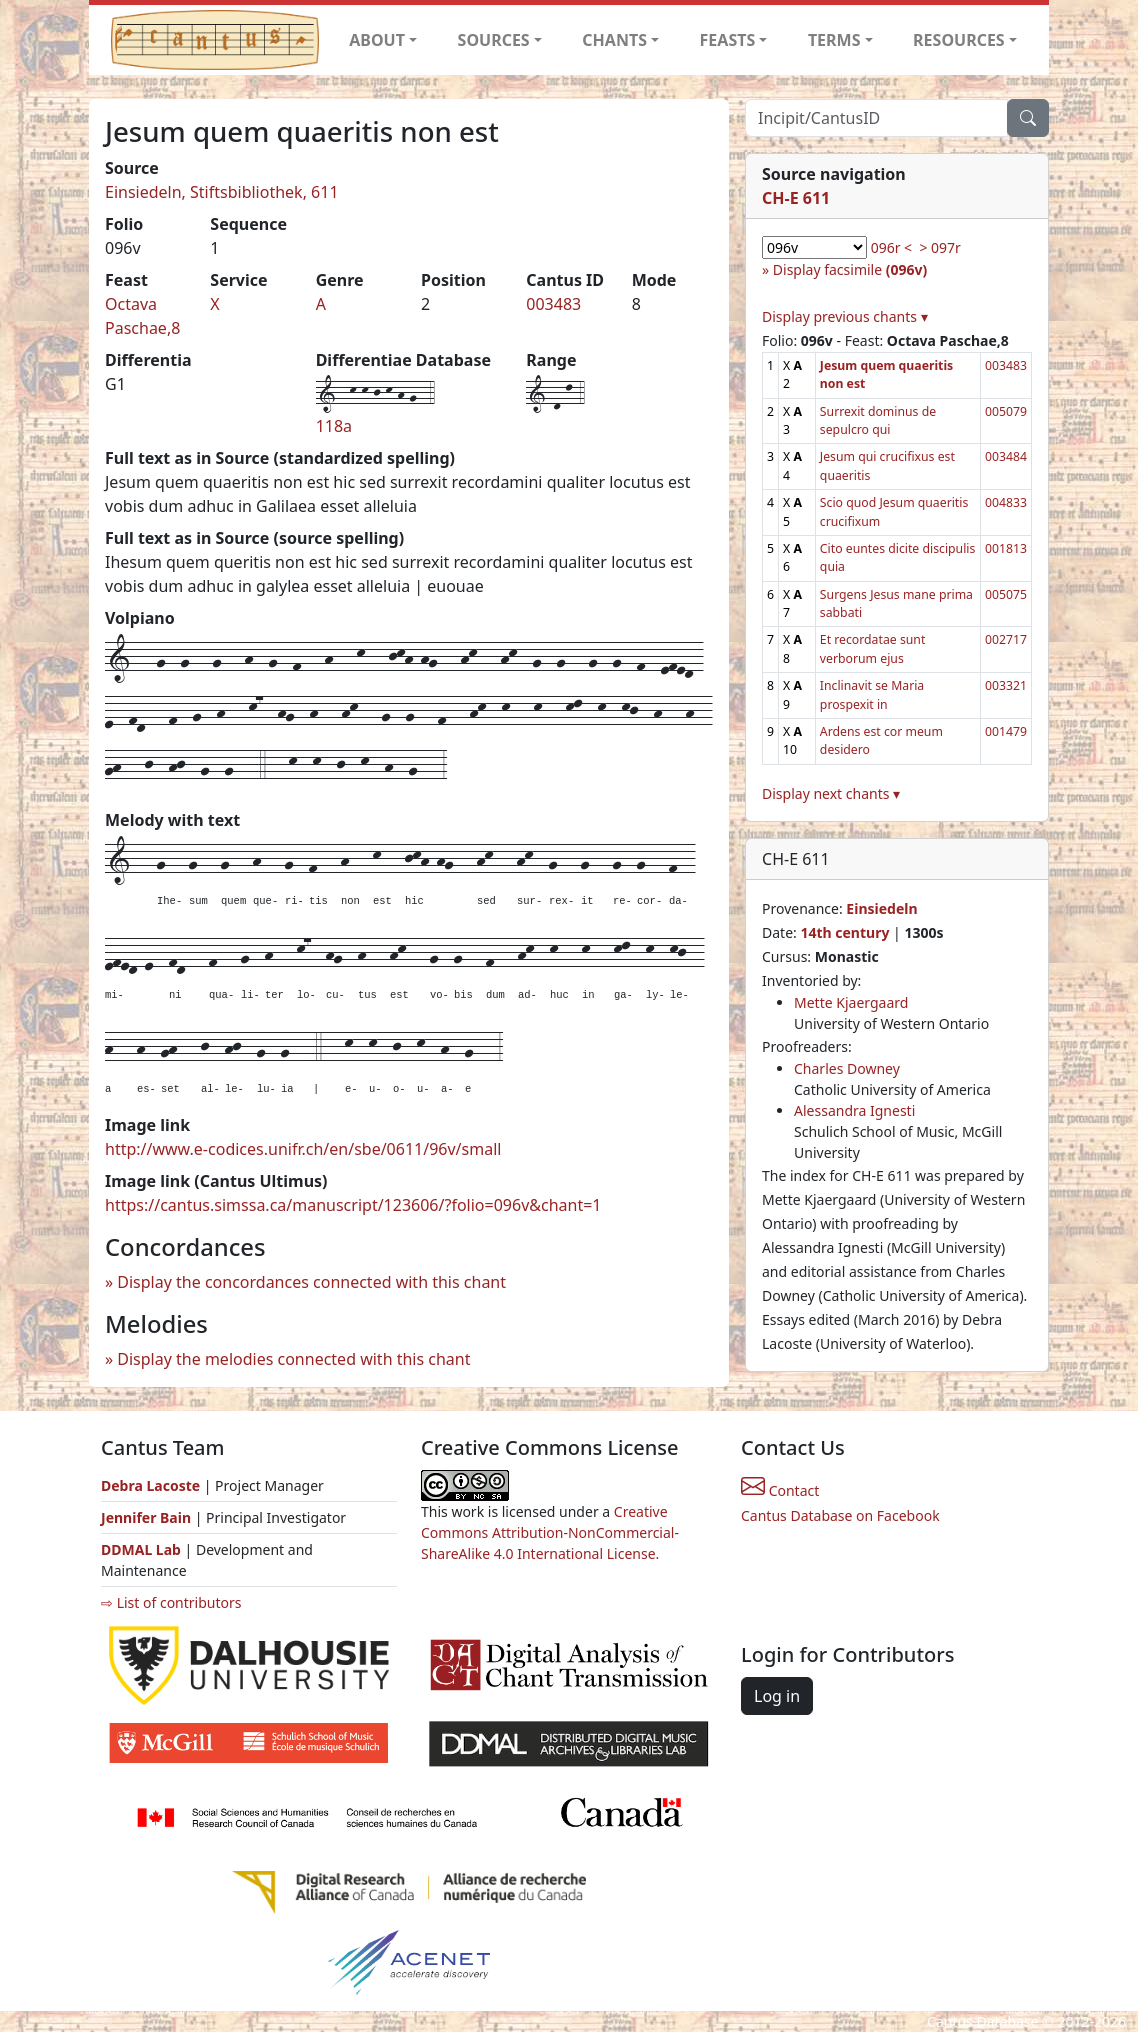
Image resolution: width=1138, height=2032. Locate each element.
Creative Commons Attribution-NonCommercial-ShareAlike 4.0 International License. (550, 1532)
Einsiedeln (881, 908)
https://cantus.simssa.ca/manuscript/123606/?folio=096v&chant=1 (353, 1205)
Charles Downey (847, 1068)
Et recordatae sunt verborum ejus (872, 648)
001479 (1006, 731)
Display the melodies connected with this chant (293, 1359)
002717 (1006, 639)
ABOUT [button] (377, 40)
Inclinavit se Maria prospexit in (872, 694)
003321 (1006, 685)
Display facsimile (850, 269)
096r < (891, 247)
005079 (1006, 411)
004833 (1006, 502)
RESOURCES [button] (959, 40)
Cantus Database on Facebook (840, 1515)
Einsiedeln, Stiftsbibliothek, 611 (222, 192)
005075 (1006, 594)
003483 (553, 304)
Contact (780, 1490)
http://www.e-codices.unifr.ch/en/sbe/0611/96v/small (303, 1149)
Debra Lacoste (150, 1485)
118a (334, 426)
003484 (1006, 456)
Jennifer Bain (148, 1517)
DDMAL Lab (141, 1549)
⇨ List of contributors (171, 1602)
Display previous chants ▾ (845, 316)
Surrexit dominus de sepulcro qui (878, 420)
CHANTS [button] (614, 40)
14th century (844, 932)
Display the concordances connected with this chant (311, 1282)
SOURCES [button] (494, 40)
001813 (1006, 548)
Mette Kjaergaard (851, 1002)
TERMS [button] (834, 40)
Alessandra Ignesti (854, 1110)
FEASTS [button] (728, 40)
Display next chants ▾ (831, 793)
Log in (777, 1696)
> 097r (939, 247)
